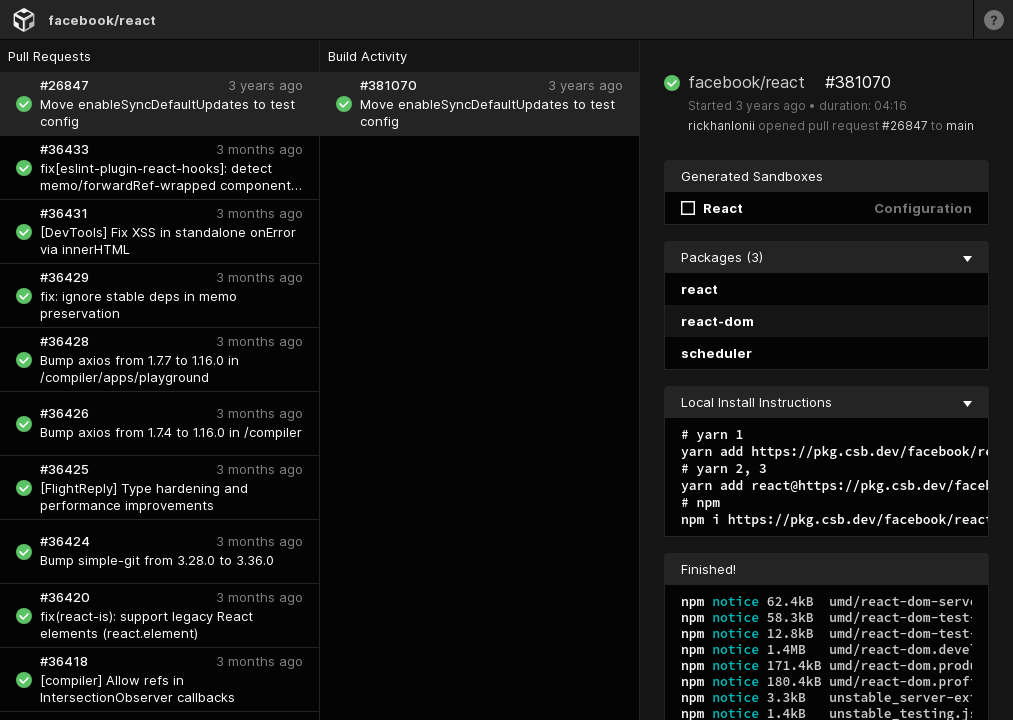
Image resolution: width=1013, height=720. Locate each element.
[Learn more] (993, 19)
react (699, 289)
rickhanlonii (721, 125)
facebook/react (102, 20)
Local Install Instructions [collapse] (826, 402)
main (960, 125)
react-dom (717, 321)
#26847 (905, 125)
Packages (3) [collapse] (826, 257)
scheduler (716, 353)
